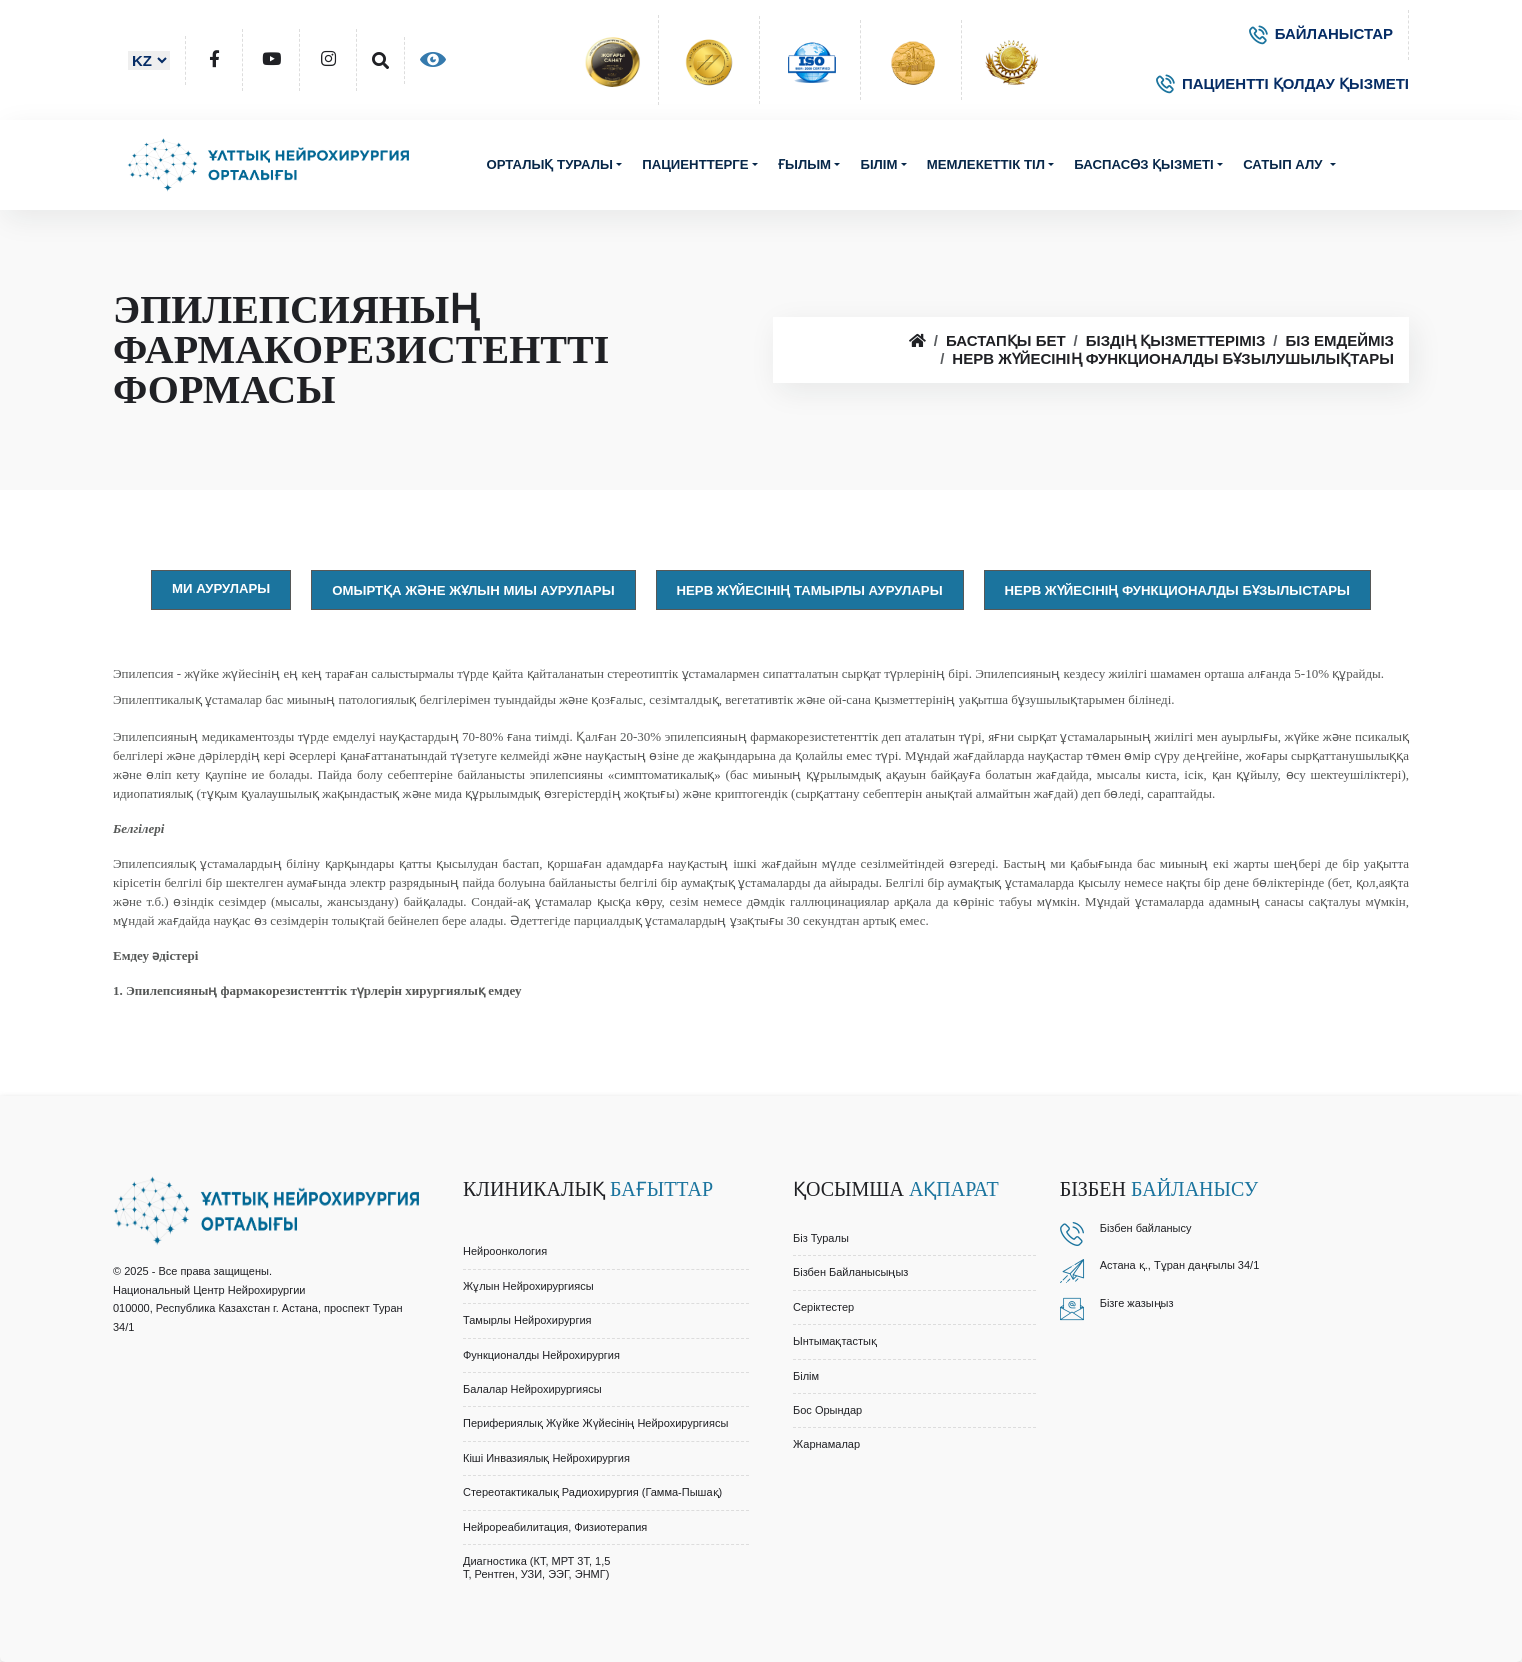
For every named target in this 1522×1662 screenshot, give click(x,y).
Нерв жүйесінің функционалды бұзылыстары (1177, 590)
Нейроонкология (505, 1251)
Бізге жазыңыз (1137, 1303)
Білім (878, 164)
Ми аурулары (221, 588)
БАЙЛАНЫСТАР (1321, 33)
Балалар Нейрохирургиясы (532, 1389)
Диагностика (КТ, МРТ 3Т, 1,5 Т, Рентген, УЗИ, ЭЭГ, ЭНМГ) (536, 1567)
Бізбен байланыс (1143, 1228)
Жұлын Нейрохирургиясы (528, 1286)
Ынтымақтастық (835, 1341)
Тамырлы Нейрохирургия (527, 1320)
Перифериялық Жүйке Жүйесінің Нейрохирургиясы (595, 1423)
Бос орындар (827, 1410)
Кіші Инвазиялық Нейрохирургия (546, 1458)
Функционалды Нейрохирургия (541, 1355)
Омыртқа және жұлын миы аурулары (473, 590)
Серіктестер (823, 1307)
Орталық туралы (549, 164)
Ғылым (804, 164)
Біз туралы (821, 1238)
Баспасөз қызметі (1144, 164)
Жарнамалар (826, 1444)
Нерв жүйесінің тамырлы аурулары (810, 590)
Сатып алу (1284, 164)
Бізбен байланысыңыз (850, 1272)
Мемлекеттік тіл (986, 164)
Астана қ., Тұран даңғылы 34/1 (1180, 1265)
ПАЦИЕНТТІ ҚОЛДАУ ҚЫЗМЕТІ (1282, 83)
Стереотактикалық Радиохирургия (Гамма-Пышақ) (592, 1492)
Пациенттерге (695, 164)
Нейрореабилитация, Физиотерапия (555, 1527)
